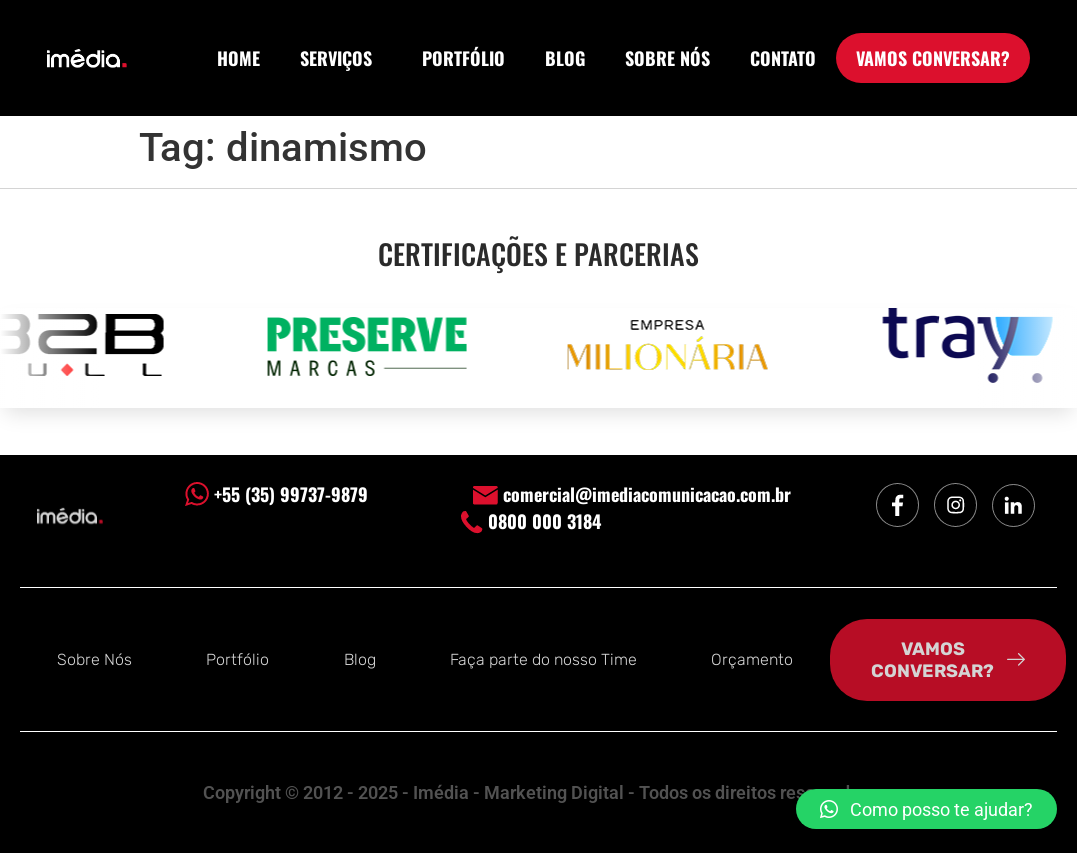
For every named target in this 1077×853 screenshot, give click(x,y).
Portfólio (237, 659)
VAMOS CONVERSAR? (933, 58)
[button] (926, 809)
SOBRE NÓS (667, 58)
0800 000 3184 (531, 521)
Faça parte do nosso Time (543, 659)
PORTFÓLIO (463, 58)
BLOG (565, 58)
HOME (238, 58)
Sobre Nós (94, 659)
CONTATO (783, 58)
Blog (360, 659)
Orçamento (752, 659)
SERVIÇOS (341, 58)
